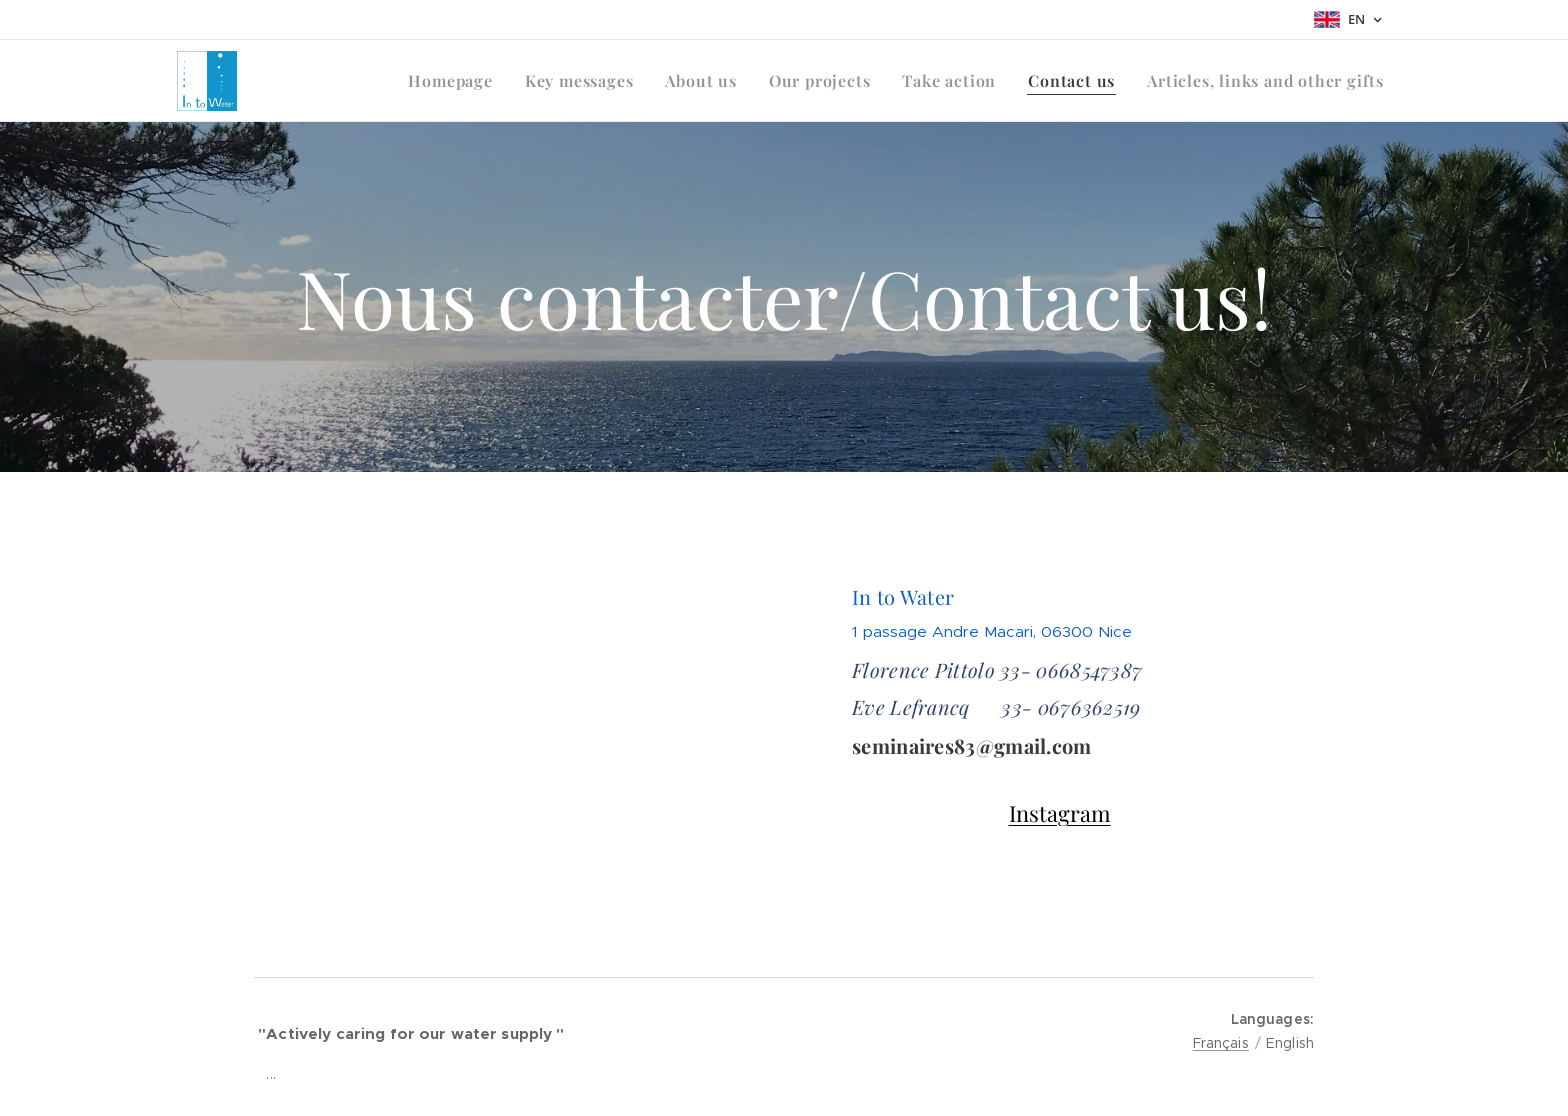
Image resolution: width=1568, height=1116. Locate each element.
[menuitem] (455, 81)
